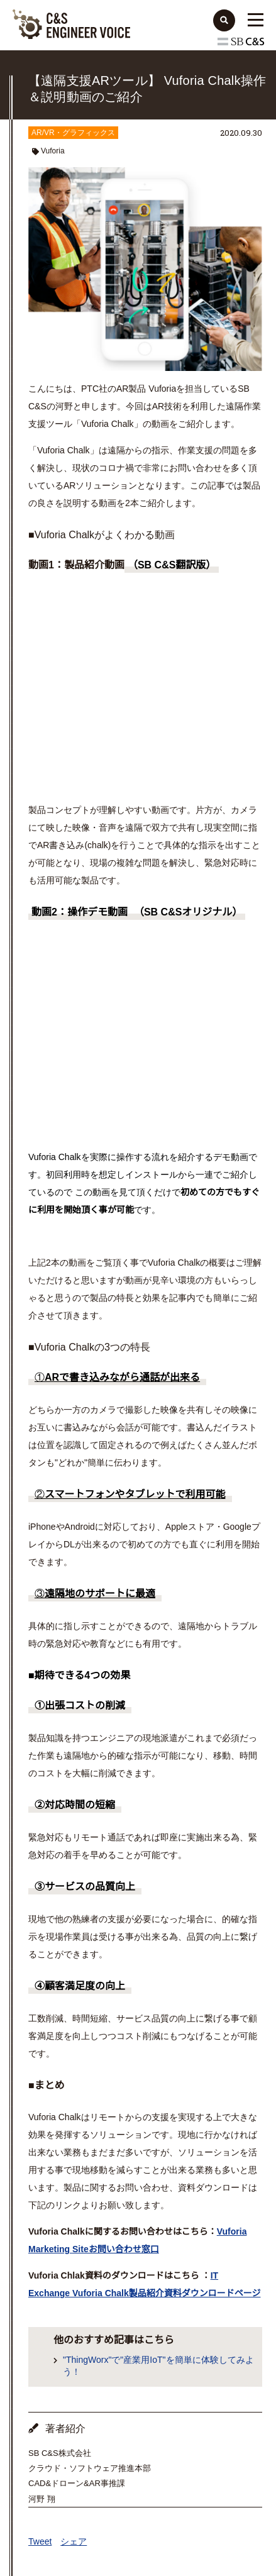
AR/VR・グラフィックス (73, 132)
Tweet (40, 2541)
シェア (73, 2541)
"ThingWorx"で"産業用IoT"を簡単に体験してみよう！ (158, 2366)
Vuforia (53, 150)
